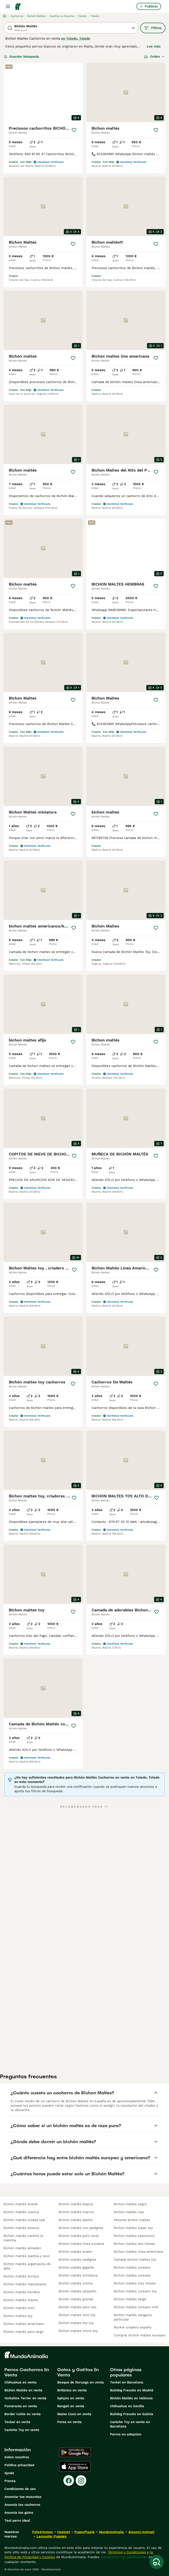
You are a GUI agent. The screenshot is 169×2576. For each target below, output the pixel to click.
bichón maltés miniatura (78, 2275)
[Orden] (154, 56)
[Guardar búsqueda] (157, 2562)
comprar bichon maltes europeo (139, 2335)
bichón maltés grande (76, 2299)
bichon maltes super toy (133, 2228)
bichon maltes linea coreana (81, 2244)
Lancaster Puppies (51, 2536)
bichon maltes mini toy (77, 2315)
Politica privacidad (19, 2465)
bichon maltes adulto (76, 2220)
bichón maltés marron (76, 2212)
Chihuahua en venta (20, 2382)
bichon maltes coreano (132, 2267)
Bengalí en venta (70, 2406)
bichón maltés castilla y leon (27, 2256)
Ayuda (9, 2473)
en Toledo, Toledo (75, 38)
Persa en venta (69, 2422)
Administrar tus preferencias (124, 2557)
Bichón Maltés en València (131, 2398)
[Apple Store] (74, 2466)
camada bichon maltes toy (135, 2260)
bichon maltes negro (130, 2204)
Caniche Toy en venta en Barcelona (130, 2424)
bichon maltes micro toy (78, 2331)
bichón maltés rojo (129, 2212)
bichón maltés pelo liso (77, 2307)
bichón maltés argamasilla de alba (27, 2266)
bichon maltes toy (18, 2316)
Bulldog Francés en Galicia (131, 2414)
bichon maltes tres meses (135, 2283)
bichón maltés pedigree (77, 2260)
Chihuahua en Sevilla (127, 2406)
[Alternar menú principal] (8, 6)
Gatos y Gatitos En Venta (78, 2372)
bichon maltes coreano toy (135, 2291)
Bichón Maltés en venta (23, 2390)
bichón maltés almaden (22, 2248)
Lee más (154, 46)
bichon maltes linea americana (138, 2252)
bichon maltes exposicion (134, 2236)
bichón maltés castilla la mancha (23, 2238)
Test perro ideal (17, 2521)
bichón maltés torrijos (21, 2276)
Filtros (153, 28)
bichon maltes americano (24, 2324)
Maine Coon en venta (74, 2414)
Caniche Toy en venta (21, 2430)
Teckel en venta (17, 2422)
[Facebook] (68, 2480)
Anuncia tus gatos (18, 2513)
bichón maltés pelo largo (24, 2332)
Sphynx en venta (70, 2398)
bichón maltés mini (19, 2308)
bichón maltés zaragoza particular (133, 2317)
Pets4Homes (42, 2532)
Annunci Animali (141, 2532)
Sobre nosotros (16, 2457)
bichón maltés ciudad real (24, 2220)
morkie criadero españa (132, 2327)
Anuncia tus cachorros (22, 2505)
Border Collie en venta (22, 2414)
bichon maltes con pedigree (81, 2228)
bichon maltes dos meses (134, 2244)
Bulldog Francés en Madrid (131, 2390)
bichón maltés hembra (22, 2292)
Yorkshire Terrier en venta (25, 2398)
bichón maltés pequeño (77, 2291)
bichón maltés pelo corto (79, 2236)
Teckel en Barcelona (126, 2382)
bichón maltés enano (75, 2252)
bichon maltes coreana (132, 2275)
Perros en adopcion (125, 2434)
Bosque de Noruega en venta (80, 2382)
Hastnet (63, 2532)
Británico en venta (72, 2390)
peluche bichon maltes (132, 2220)
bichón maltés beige (130, 2299)
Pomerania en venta (20, 2406)
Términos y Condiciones (126, 2552)
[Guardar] (73, 130)
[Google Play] (75, 2452)
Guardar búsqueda (21, 57)
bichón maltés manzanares (25, 2284)
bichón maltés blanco (76, 2204)
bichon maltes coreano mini (136, 2307)
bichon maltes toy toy (76, 2323)
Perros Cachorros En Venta (26, 2372)
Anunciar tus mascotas (22, 2497)
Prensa (10, 2481)
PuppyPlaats (84, 2532)
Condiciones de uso (20, 2489)
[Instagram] (81, 2480)
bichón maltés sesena (21, 2228)
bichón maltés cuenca (21, 2212)
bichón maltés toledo (21, 2204)
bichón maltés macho (21, 2300)
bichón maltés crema (75, 2283)
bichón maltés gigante (76, 2267)
